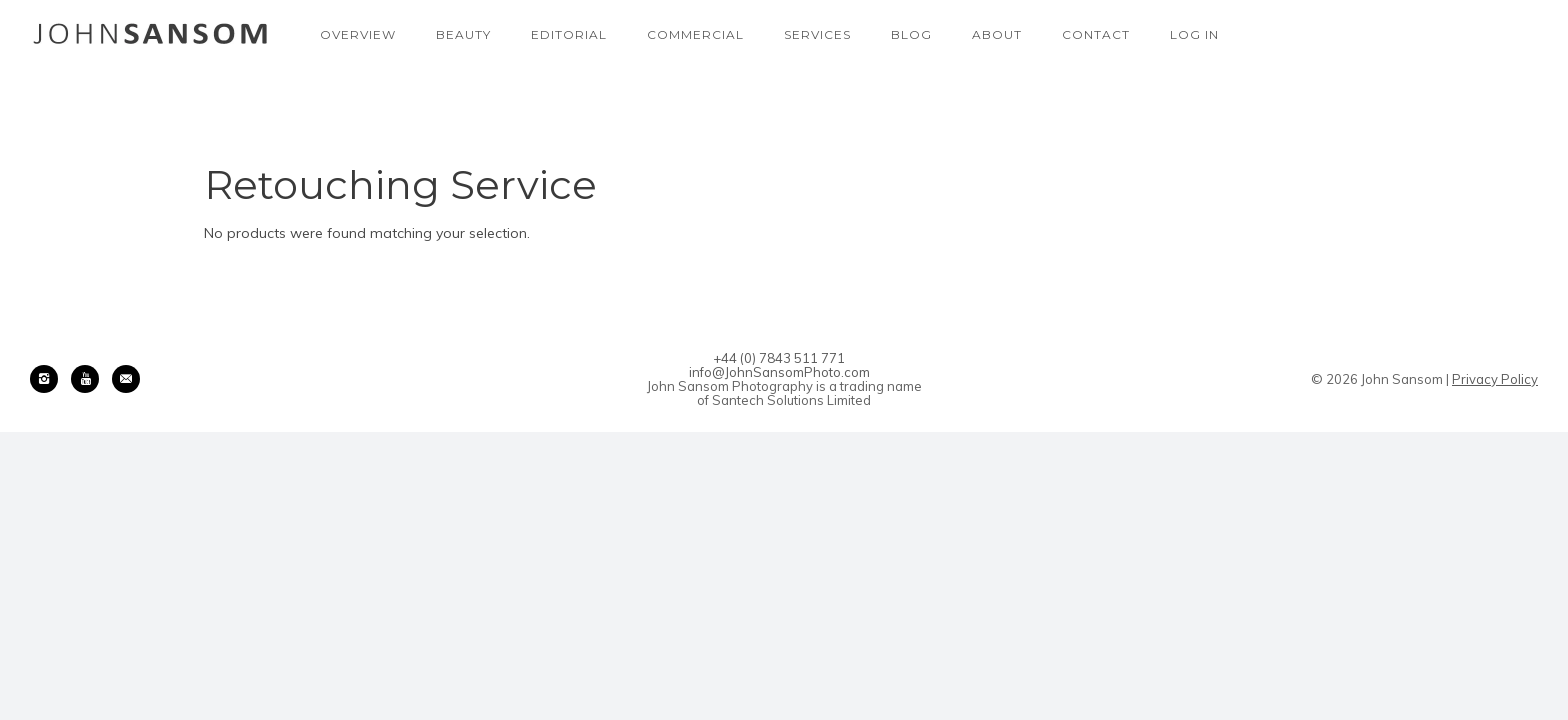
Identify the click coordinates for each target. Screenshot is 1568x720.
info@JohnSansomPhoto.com (779, 372)
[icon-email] (126, 379)
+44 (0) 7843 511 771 (779, 358)
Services (817, 34)
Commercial (695, 34)
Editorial (569, 34)
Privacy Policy (1495, 379)
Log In (1194, 34)
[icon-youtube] (90, 379)
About (997, 34)
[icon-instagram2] (49, 379)
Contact (1096, 34)
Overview (358, 34)
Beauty (463, 34)
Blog (911, 34)
